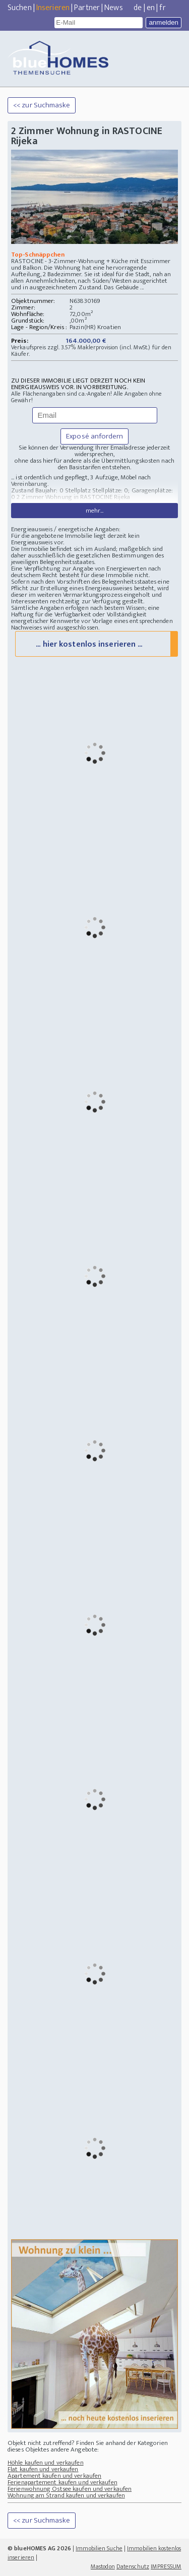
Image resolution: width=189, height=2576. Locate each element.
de (138, 8)
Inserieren (53, 8)
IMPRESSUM (166, 2566)
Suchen (20, 8)
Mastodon (103, 2566)
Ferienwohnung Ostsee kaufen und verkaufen (70, 2488)
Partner (87, 8)
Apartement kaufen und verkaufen (54, 2475)
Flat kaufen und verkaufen (43, 2469)
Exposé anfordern (94, 436)
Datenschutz (132, 2566)
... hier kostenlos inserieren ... (89, 644)
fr (162, 8)
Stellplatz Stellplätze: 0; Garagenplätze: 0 (92, 493)
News (113, 8)
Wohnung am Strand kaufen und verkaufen (66, 2495)
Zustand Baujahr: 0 (38, 490)
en (151, 8)
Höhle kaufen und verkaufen (46, 2462)
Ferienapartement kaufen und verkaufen (62, 2482)
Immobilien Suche (99, 2548)
